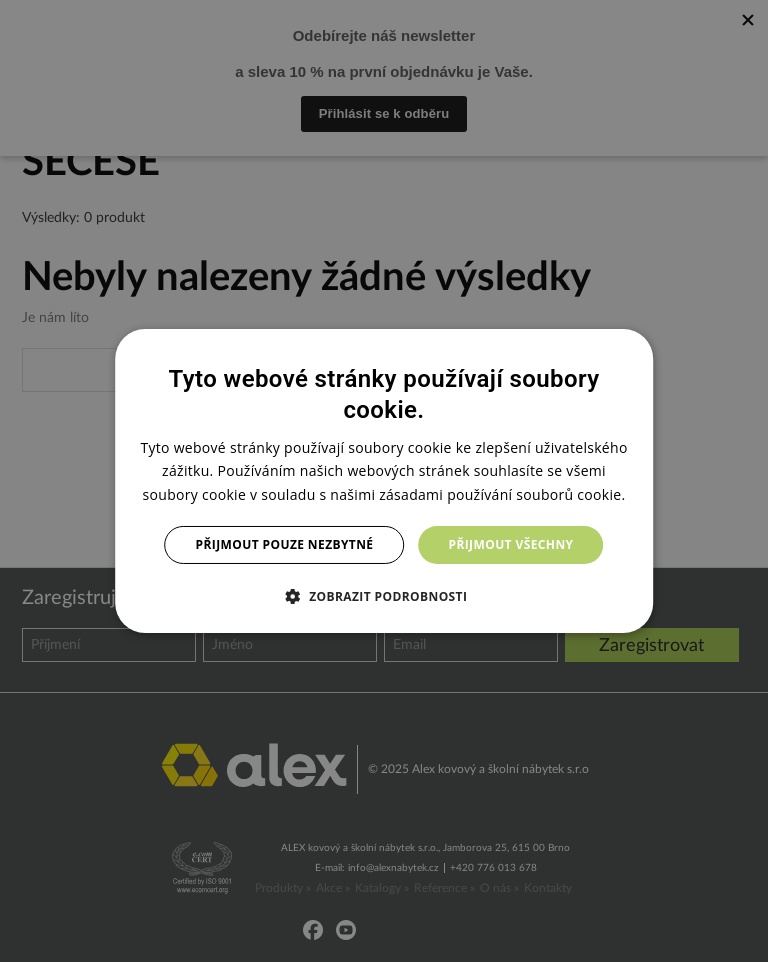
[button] (384, 596)
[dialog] (384, 481)
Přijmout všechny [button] (510, 544)
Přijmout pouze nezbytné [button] (285, 544)
